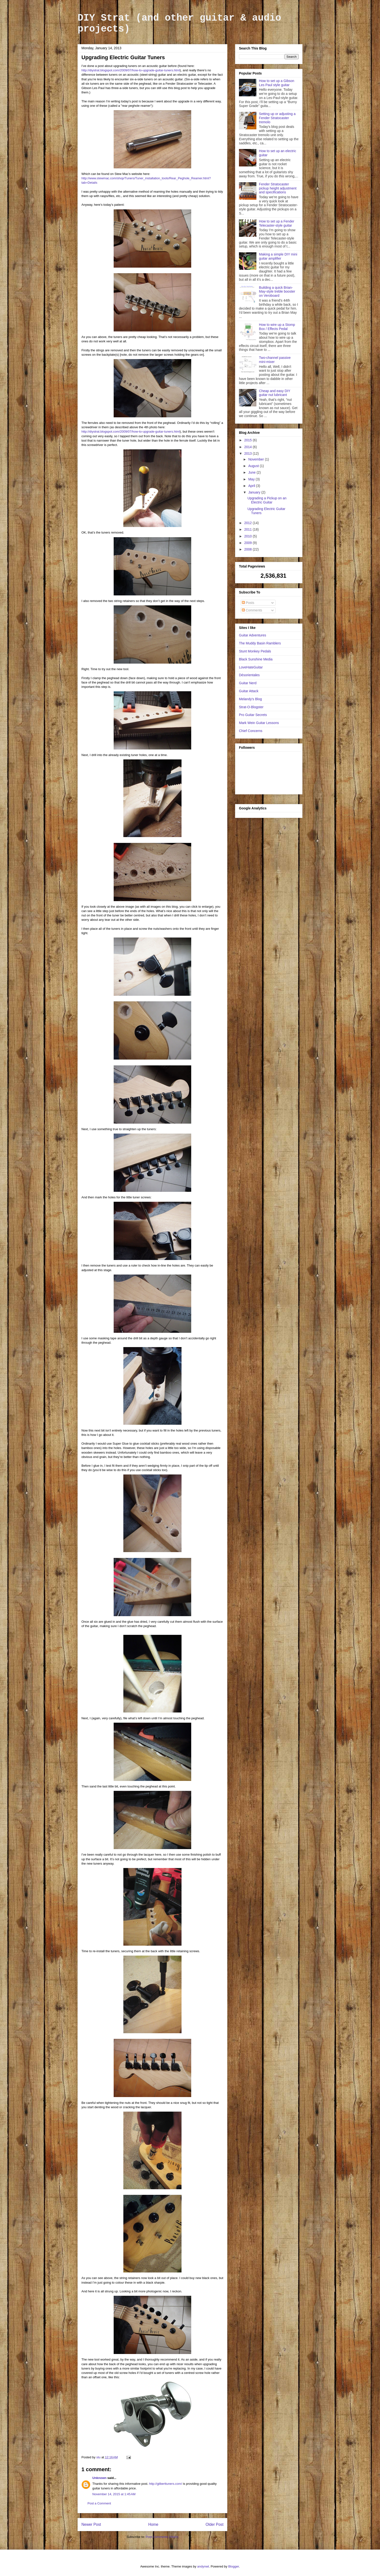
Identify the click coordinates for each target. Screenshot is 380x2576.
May (251, 479)
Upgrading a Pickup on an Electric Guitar (266, 500)
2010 (248, 536)
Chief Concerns (250, 731)
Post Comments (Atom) (162, 2537)
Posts (248, 603)
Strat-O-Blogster (251, 707)
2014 (248, 447)
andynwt (203, 2566)
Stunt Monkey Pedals (255, 651)
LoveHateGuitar (251, 667)
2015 (248, 440)
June (252, 472)
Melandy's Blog (250, 699)
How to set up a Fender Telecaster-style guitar (276, 223)
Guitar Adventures (252, 635)
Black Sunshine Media (256, 659)
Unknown (99, 2478)
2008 (248, 549)
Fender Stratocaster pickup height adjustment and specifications (278, 188)
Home (153, 2524)
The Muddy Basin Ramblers (260, 643)
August (254, 466)
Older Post (214, 2524)
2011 (248, 529)
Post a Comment (99, 2503)
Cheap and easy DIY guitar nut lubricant (274, 393)
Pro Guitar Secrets (253, 715)
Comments (252, 610)
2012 (248, 523)
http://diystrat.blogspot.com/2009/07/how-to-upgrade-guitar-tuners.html (130, 70)
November (256, 459)
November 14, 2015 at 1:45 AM (113, 2494)
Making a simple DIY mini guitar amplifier (278, 256)
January (254, 492)
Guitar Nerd (247, 683)
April (252, 486)
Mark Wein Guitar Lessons (259, 723)
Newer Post (91, 2524)
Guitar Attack (248, 691)
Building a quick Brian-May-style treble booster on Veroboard (277, 292)
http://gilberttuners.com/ (165, 2483)
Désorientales (249, 675)
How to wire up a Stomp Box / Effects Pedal (277, 327)
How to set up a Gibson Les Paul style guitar (276, 83)
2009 (248, 543)
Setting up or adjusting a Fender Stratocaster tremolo (277, 118)
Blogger (233, 2566)
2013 (248, 453)
